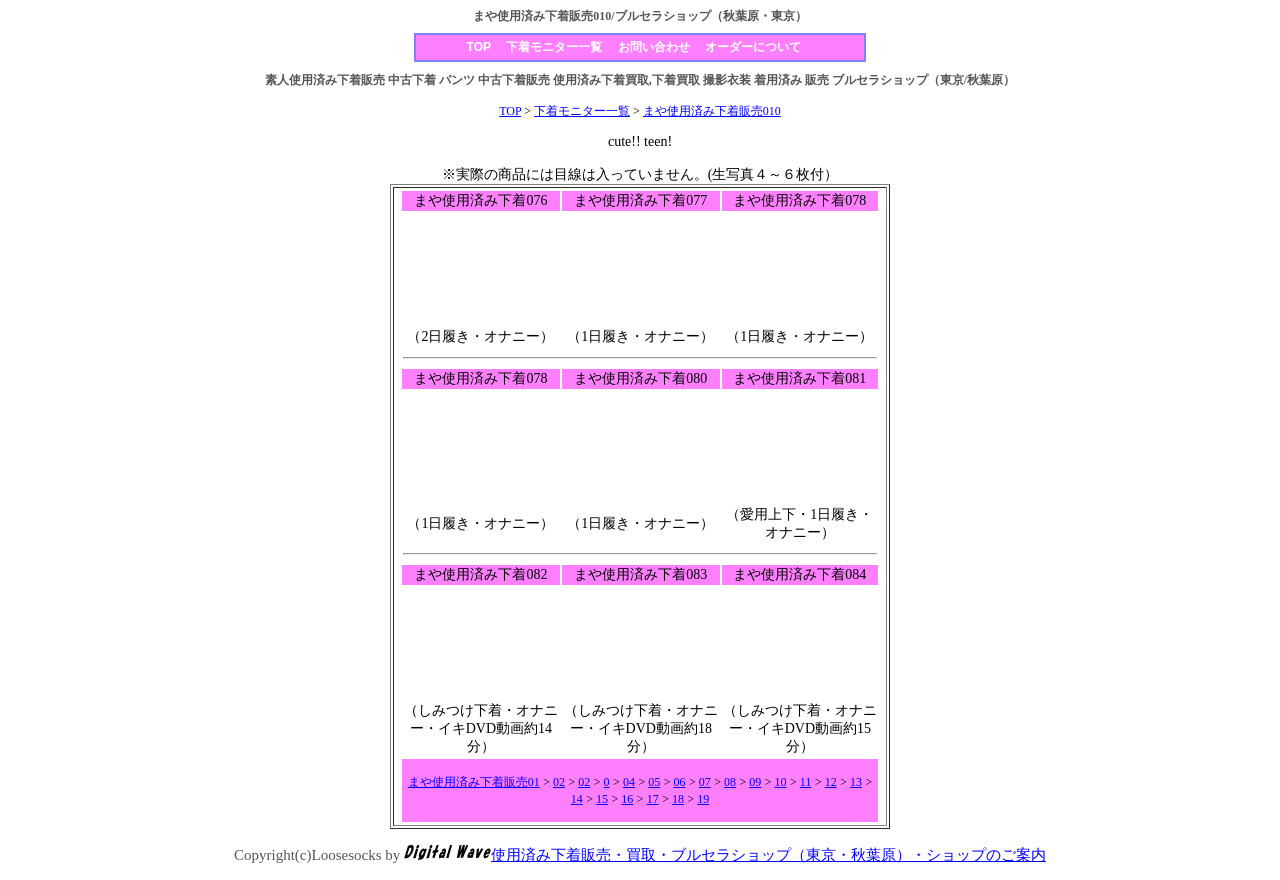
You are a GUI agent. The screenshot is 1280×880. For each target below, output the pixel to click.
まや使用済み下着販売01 (474, 782)
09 (755, 782)
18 (678, 799)
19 (703, 799)
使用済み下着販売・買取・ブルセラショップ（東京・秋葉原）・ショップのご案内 (768, 855)
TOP (479, 47)
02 (559, 782)
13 (856, 782)
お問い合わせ (654, 47)
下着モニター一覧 (554, 47)
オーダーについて (753, 47)
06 (679, 782)
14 (577, 799)
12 (831, 782)
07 (705, 782)
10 (781, 782)
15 (602, 799)
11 (806, 782)
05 (654, 782)
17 (653, 799)
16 (627, 799)
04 (629, 782)
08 (730, 782)
